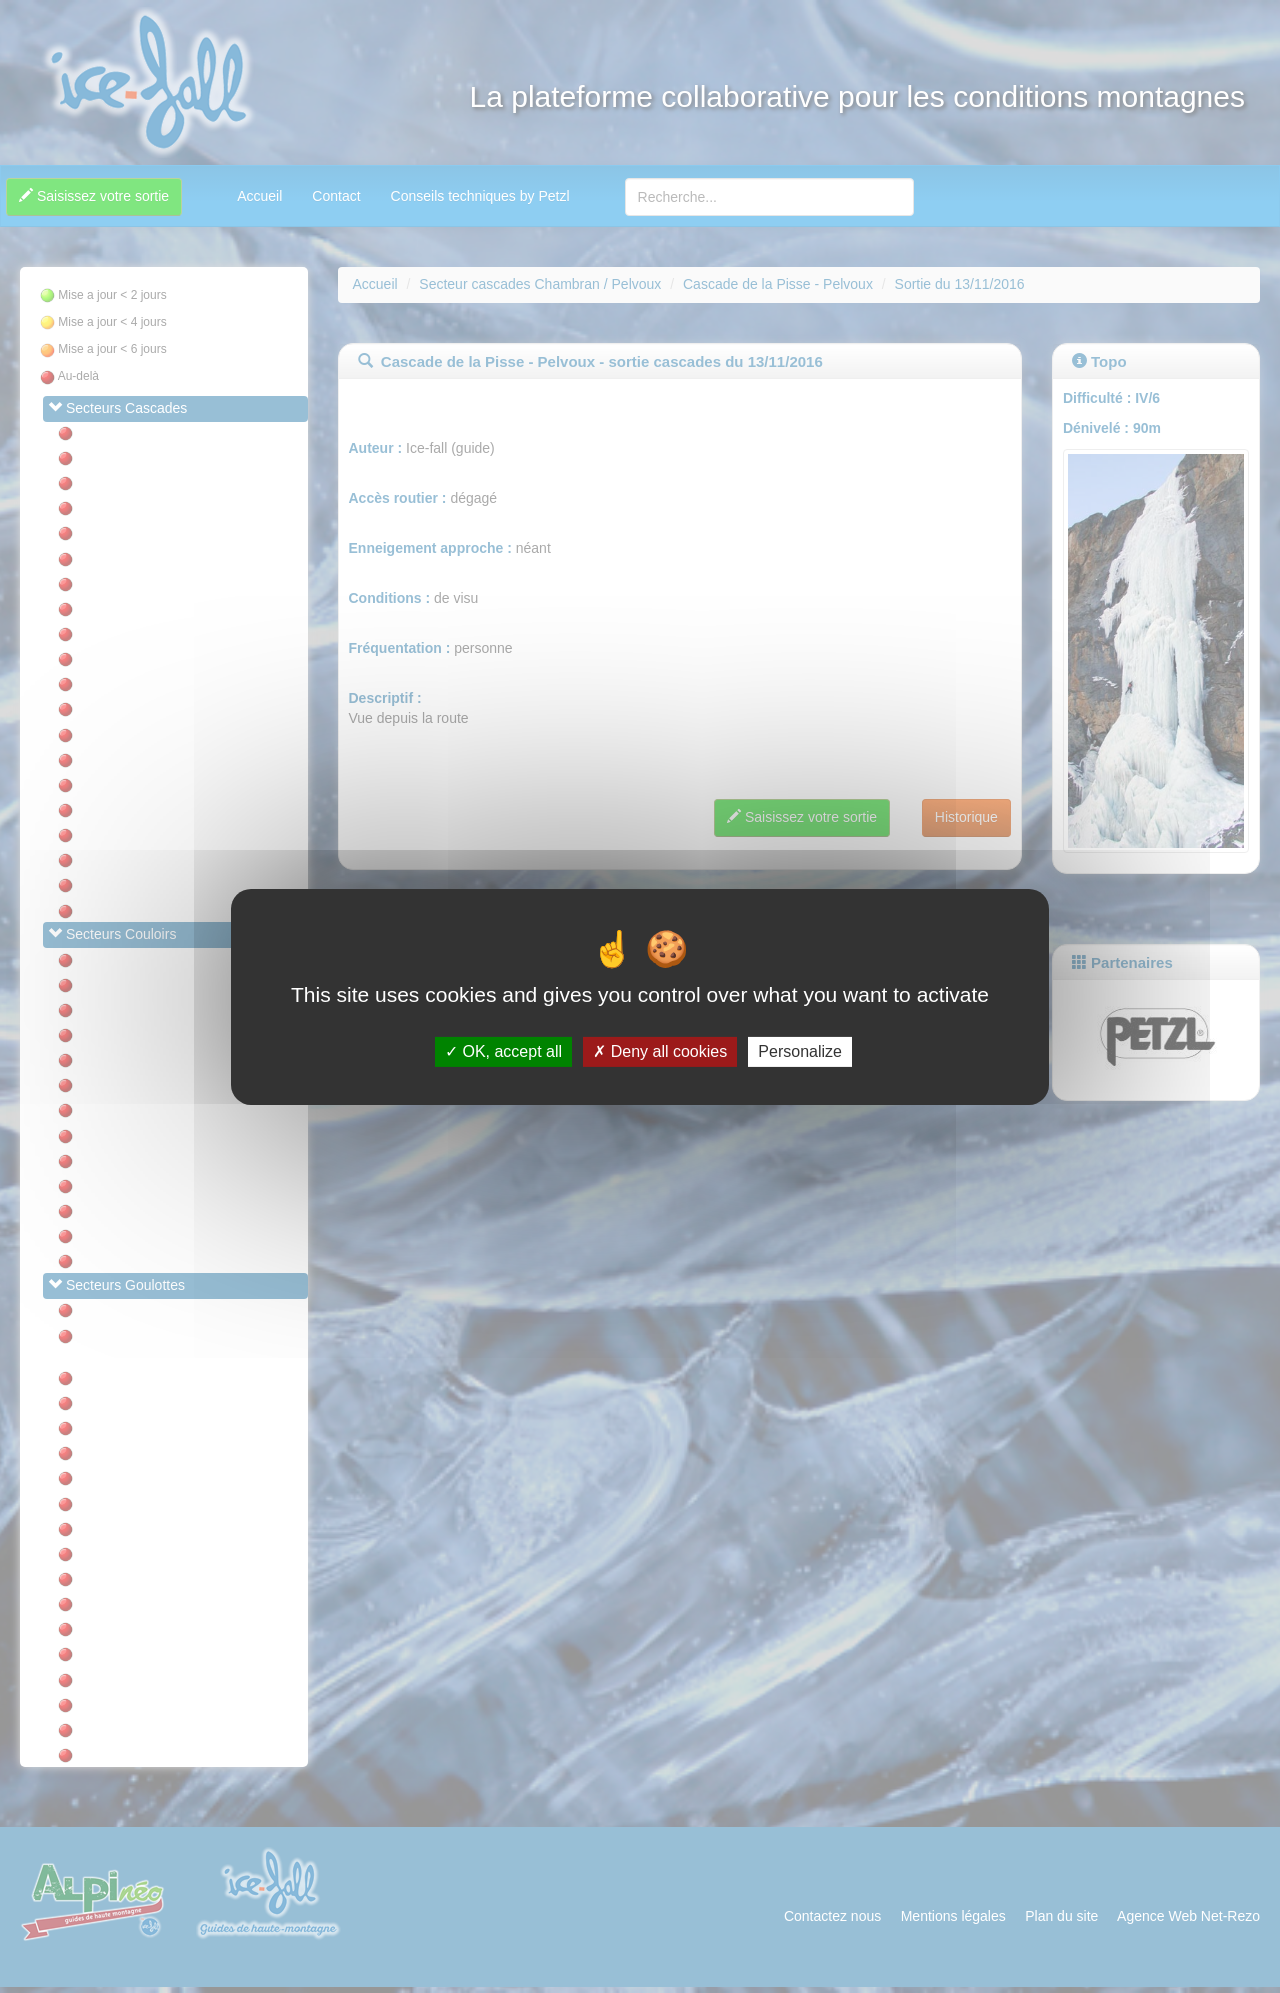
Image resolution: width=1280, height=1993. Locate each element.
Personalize (800, 1051)
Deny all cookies (660, 1051)
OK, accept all (503, 1051)
